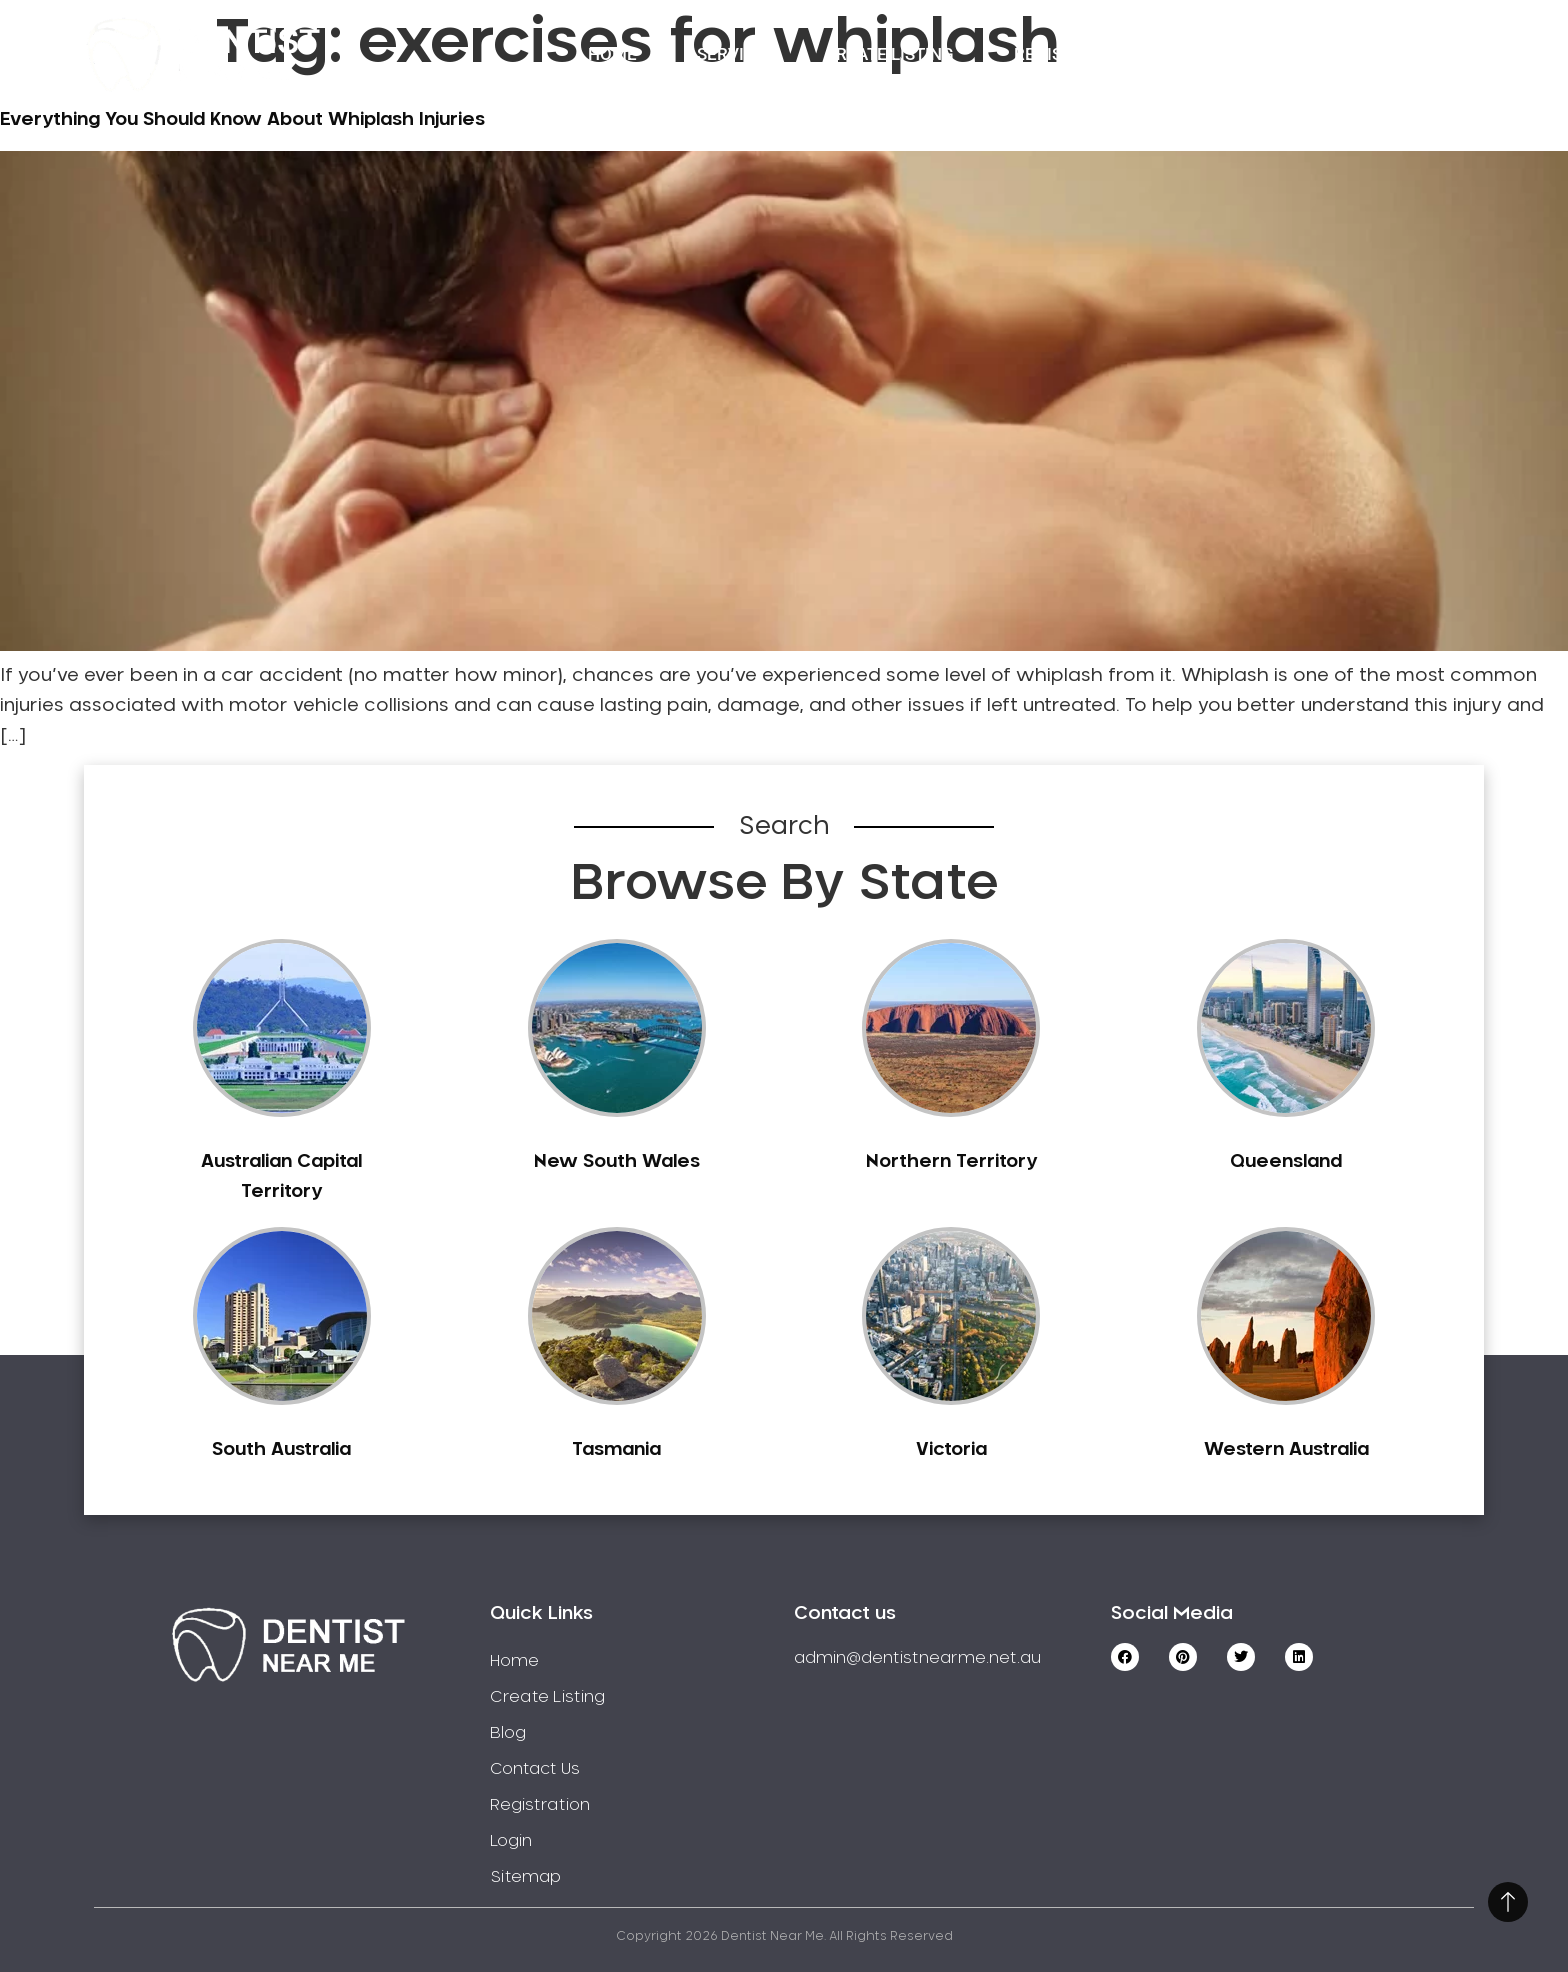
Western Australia (1286, 1450)
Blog (508, 1733)
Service (731, 54)
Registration (1073, 54)
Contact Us (1242, 54)
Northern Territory (951, 1162)
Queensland (1286, 1162)
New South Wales (617, 1162)
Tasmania (616, 1450)
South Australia (281, 1450)
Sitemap (525, 1877)
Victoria (951, 1450)
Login (1377, 54)
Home (612, 54)
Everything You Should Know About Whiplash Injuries (242, 120)
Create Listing (889, 54)
